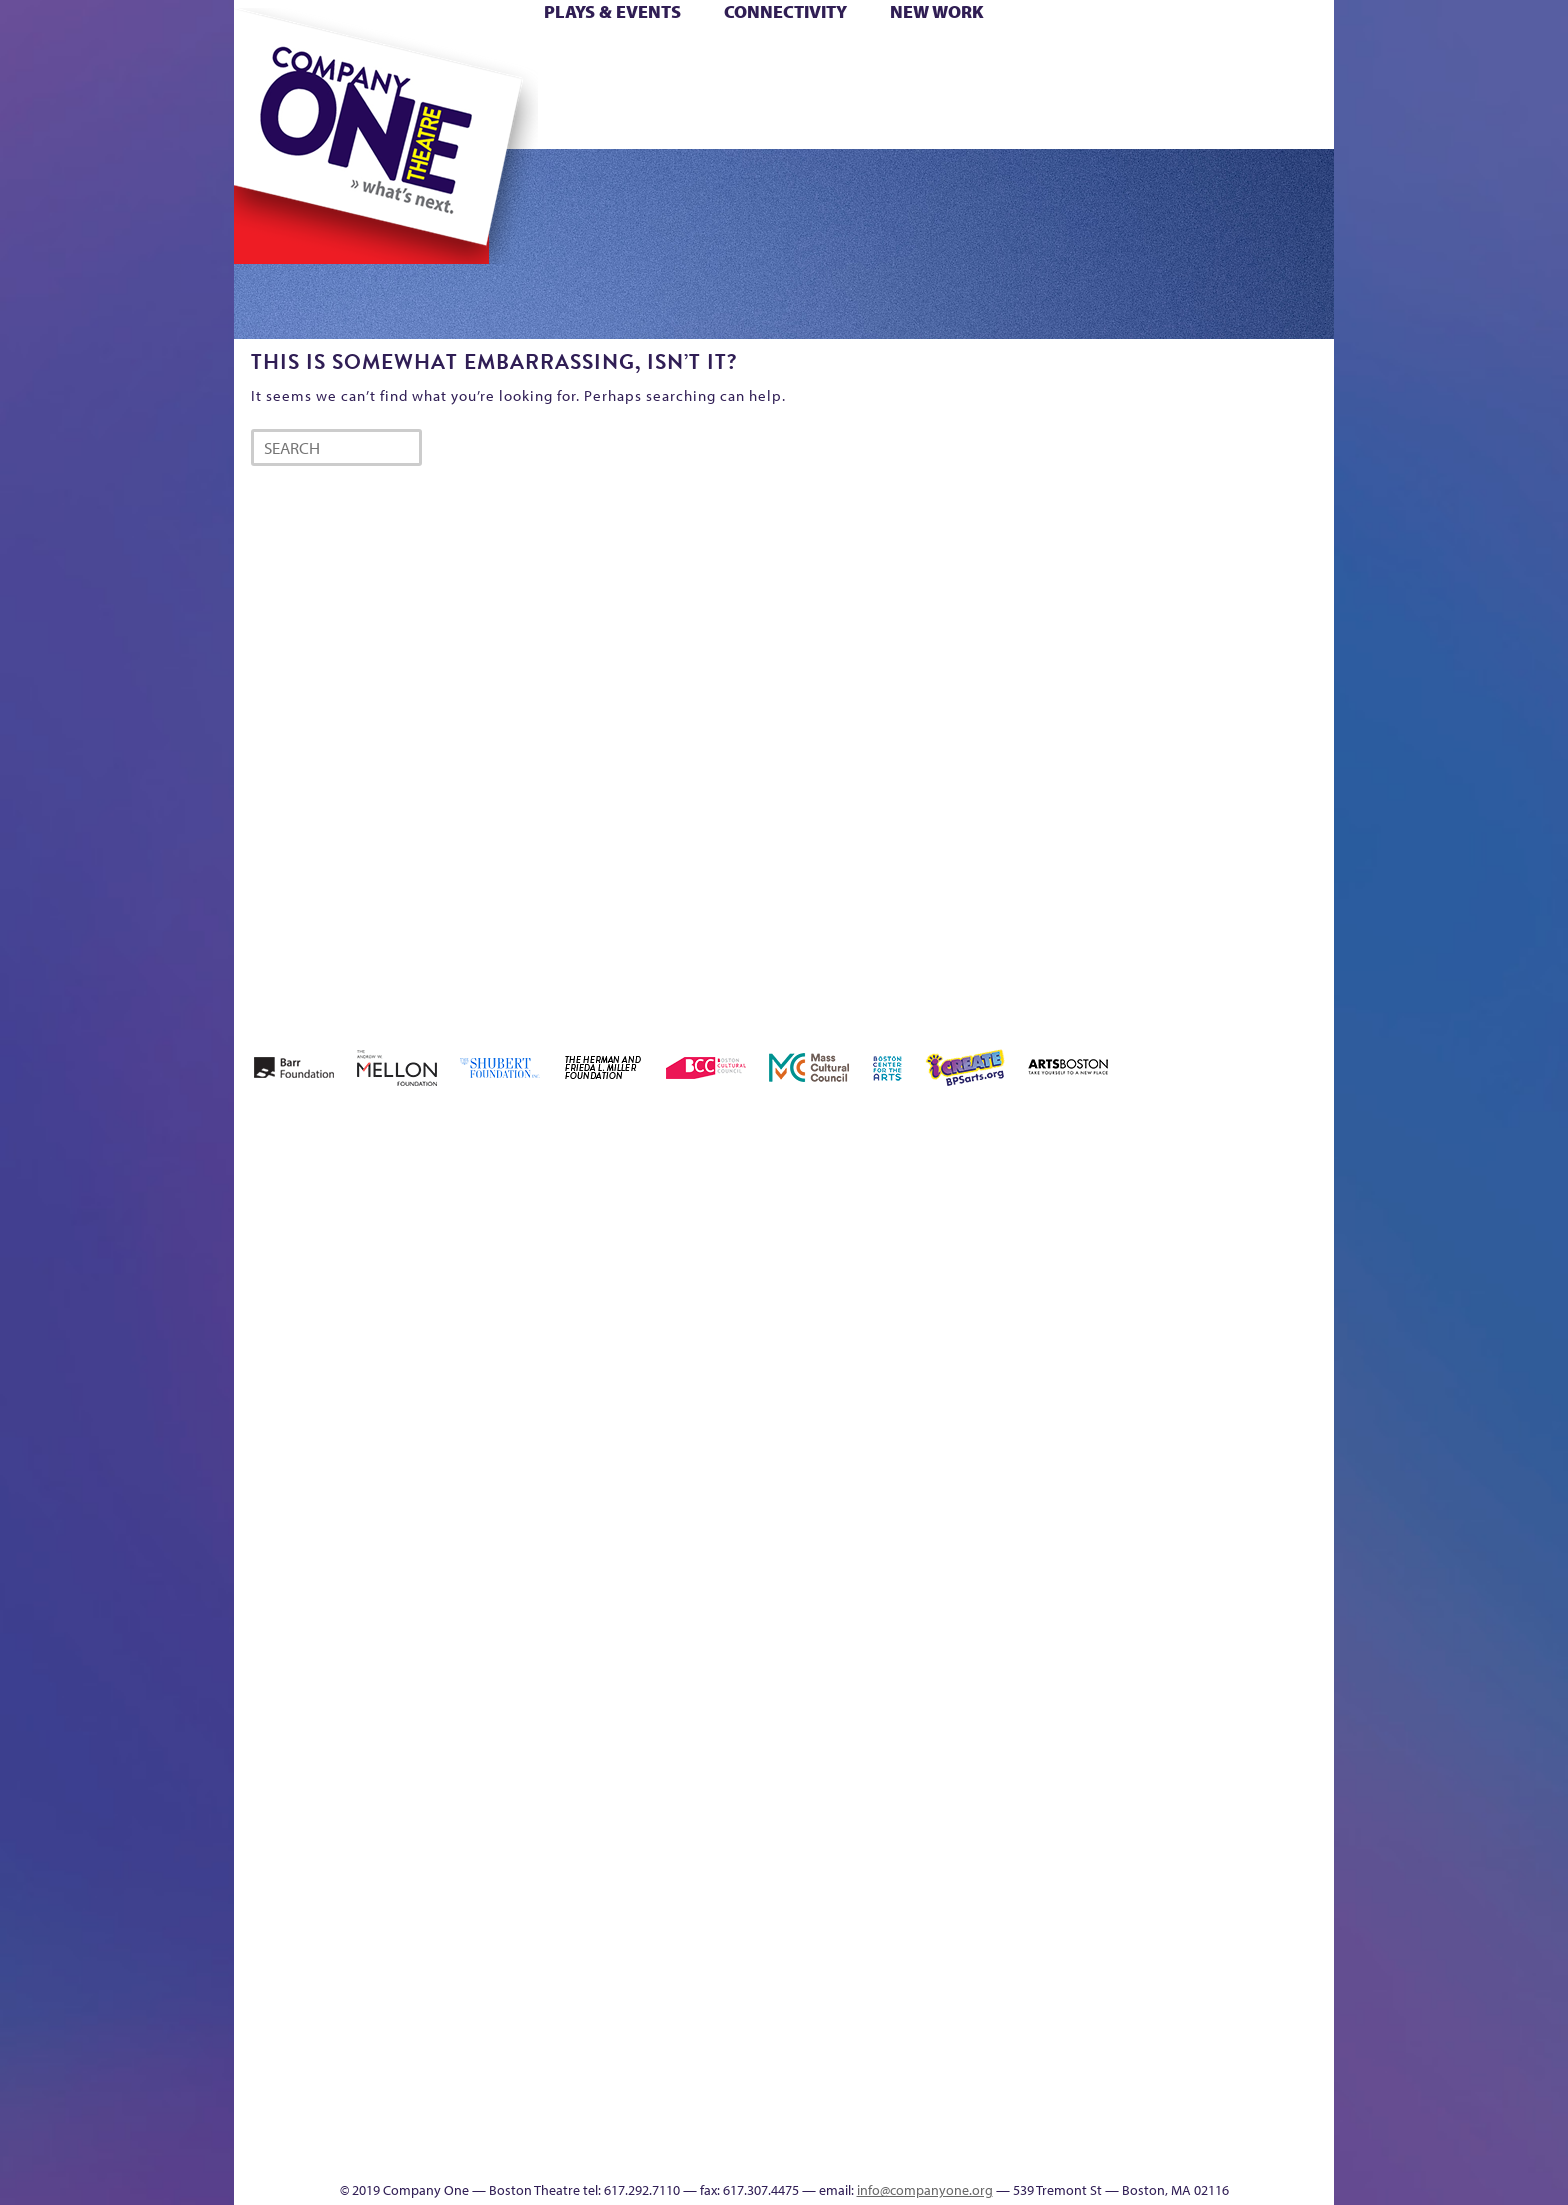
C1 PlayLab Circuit (976, 1700)
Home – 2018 (1303, 1250)
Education (1148, 1280)
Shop (1145, 88)
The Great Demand (347, 2120)
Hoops (312, 88)
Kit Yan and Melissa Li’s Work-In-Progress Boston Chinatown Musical (396, 1460)
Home (267, 58)
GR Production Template (1192, 1250)
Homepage (269, 1610)
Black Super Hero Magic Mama (759, 1220)
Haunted (1269, 1280)
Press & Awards (1278, 118)
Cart (974, 58)
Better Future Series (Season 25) (637, 1220)
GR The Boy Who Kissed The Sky (1221, 1190)
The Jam (486, 118)
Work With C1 (590, 2120)
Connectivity (785, 11)
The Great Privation (392, 2120)
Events (972, 2150)
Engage (989, 118)
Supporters (1152, 2150)
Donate (1112, 58)
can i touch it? (925, 1250)
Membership (525, 1610)
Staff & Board (1181, 1580)
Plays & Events (612, 11)
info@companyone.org (925, 2190)
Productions (861, 2150)
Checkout (1019, 1280)
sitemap (697, 118)
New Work (937, 11)
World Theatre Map (975, 1910)
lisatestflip (480, 1610)
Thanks (1073, 118)
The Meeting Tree (514, 2120)
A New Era (379, 1250)
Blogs (969, 1970)
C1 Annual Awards (1184, 2120)
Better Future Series (550, 1250)
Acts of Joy (463, 1250)
